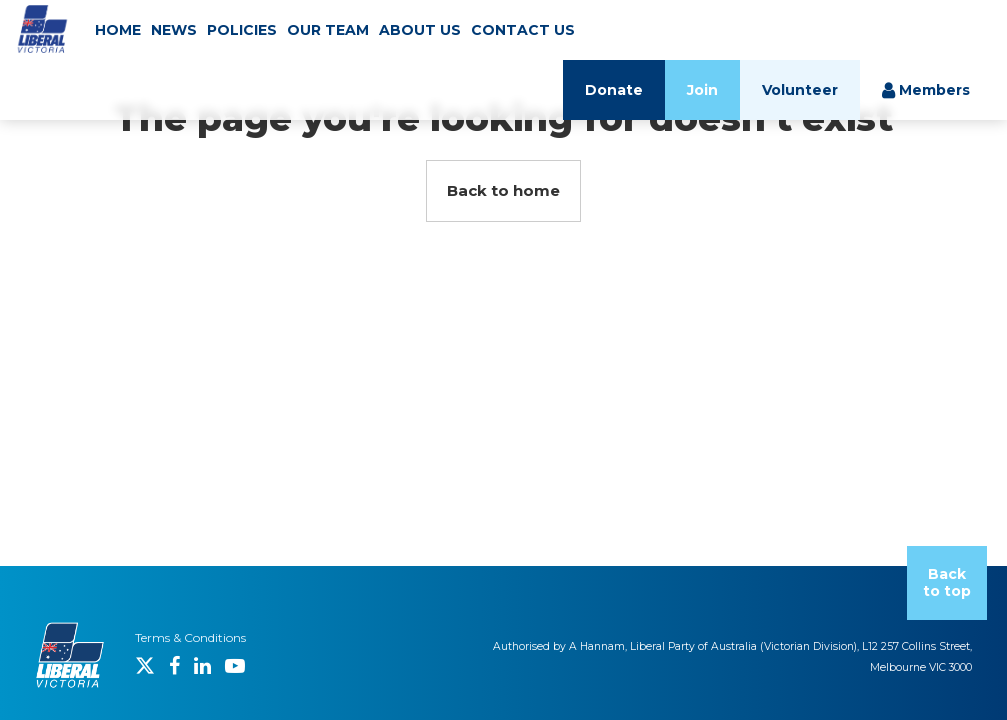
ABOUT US (420, 30)
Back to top (947, 582)
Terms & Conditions (190, 637)
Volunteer (800, 90)
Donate (614, 90)
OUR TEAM (328, 30)
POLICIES (242, 30)
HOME (118, 30)
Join (702, 90)
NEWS (174, 30)
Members (926, 90)
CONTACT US (523, 30)
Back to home (503, 190)
